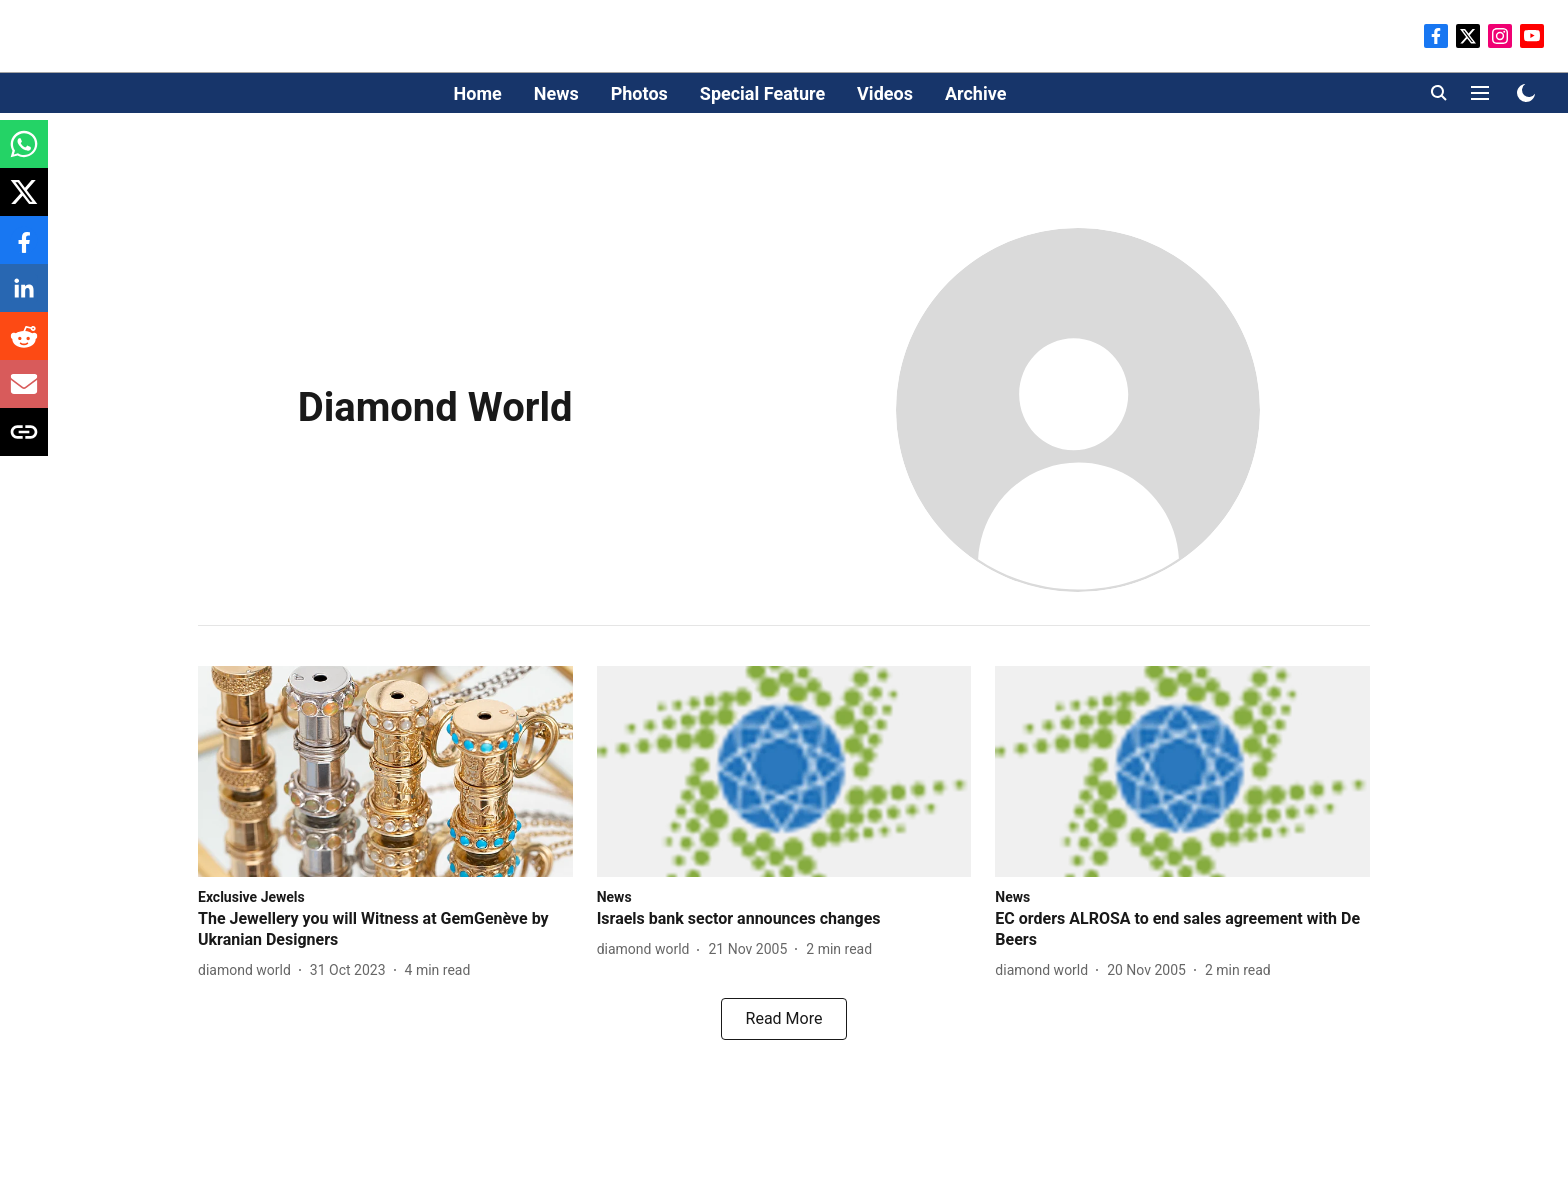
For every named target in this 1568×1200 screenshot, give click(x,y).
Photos (639, 93)
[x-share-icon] (24, 202)
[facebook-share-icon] (24, 250)
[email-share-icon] (24, 394)
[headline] (385, 930)
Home (478, 93)
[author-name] (248, 970)
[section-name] (251, 896)
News (556, 93)
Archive (975, 93)
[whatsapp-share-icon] (24, 154)
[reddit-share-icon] (24, 346)
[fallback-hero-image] (385, 771)
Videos (885, 93)
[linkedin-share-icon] (24, 298)
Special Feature (762, 93)
